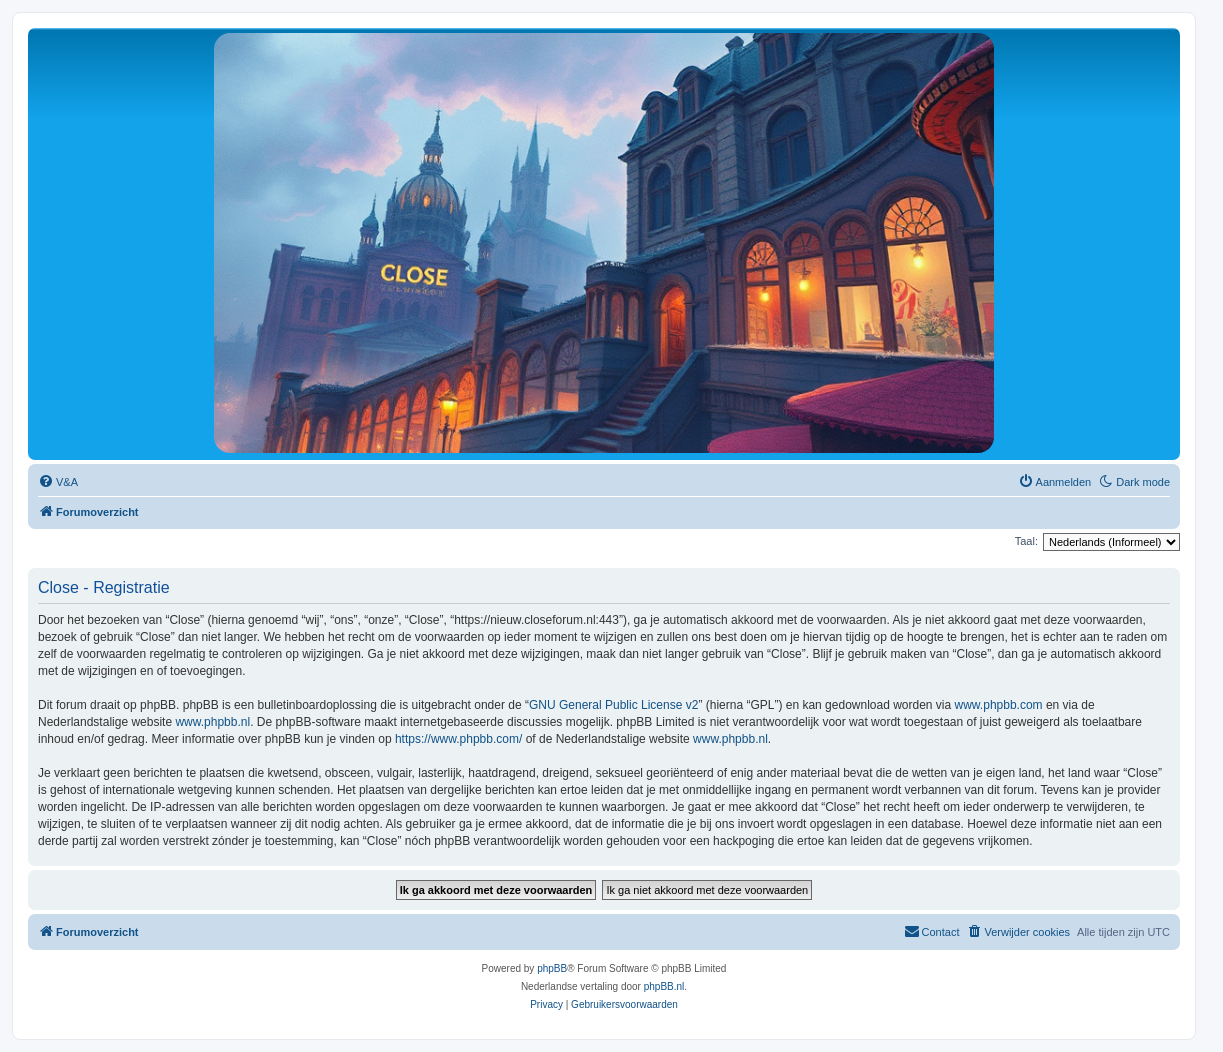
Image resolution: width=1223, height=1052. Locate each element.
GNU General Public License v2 (613, 705)
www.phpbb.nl (212, 722)
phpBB (552, 968)
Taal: (1026, 541)
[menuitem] (58, 482)
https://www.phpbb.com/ (458, 739)
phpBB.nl (664, 986)
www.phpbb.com (999, 705)
